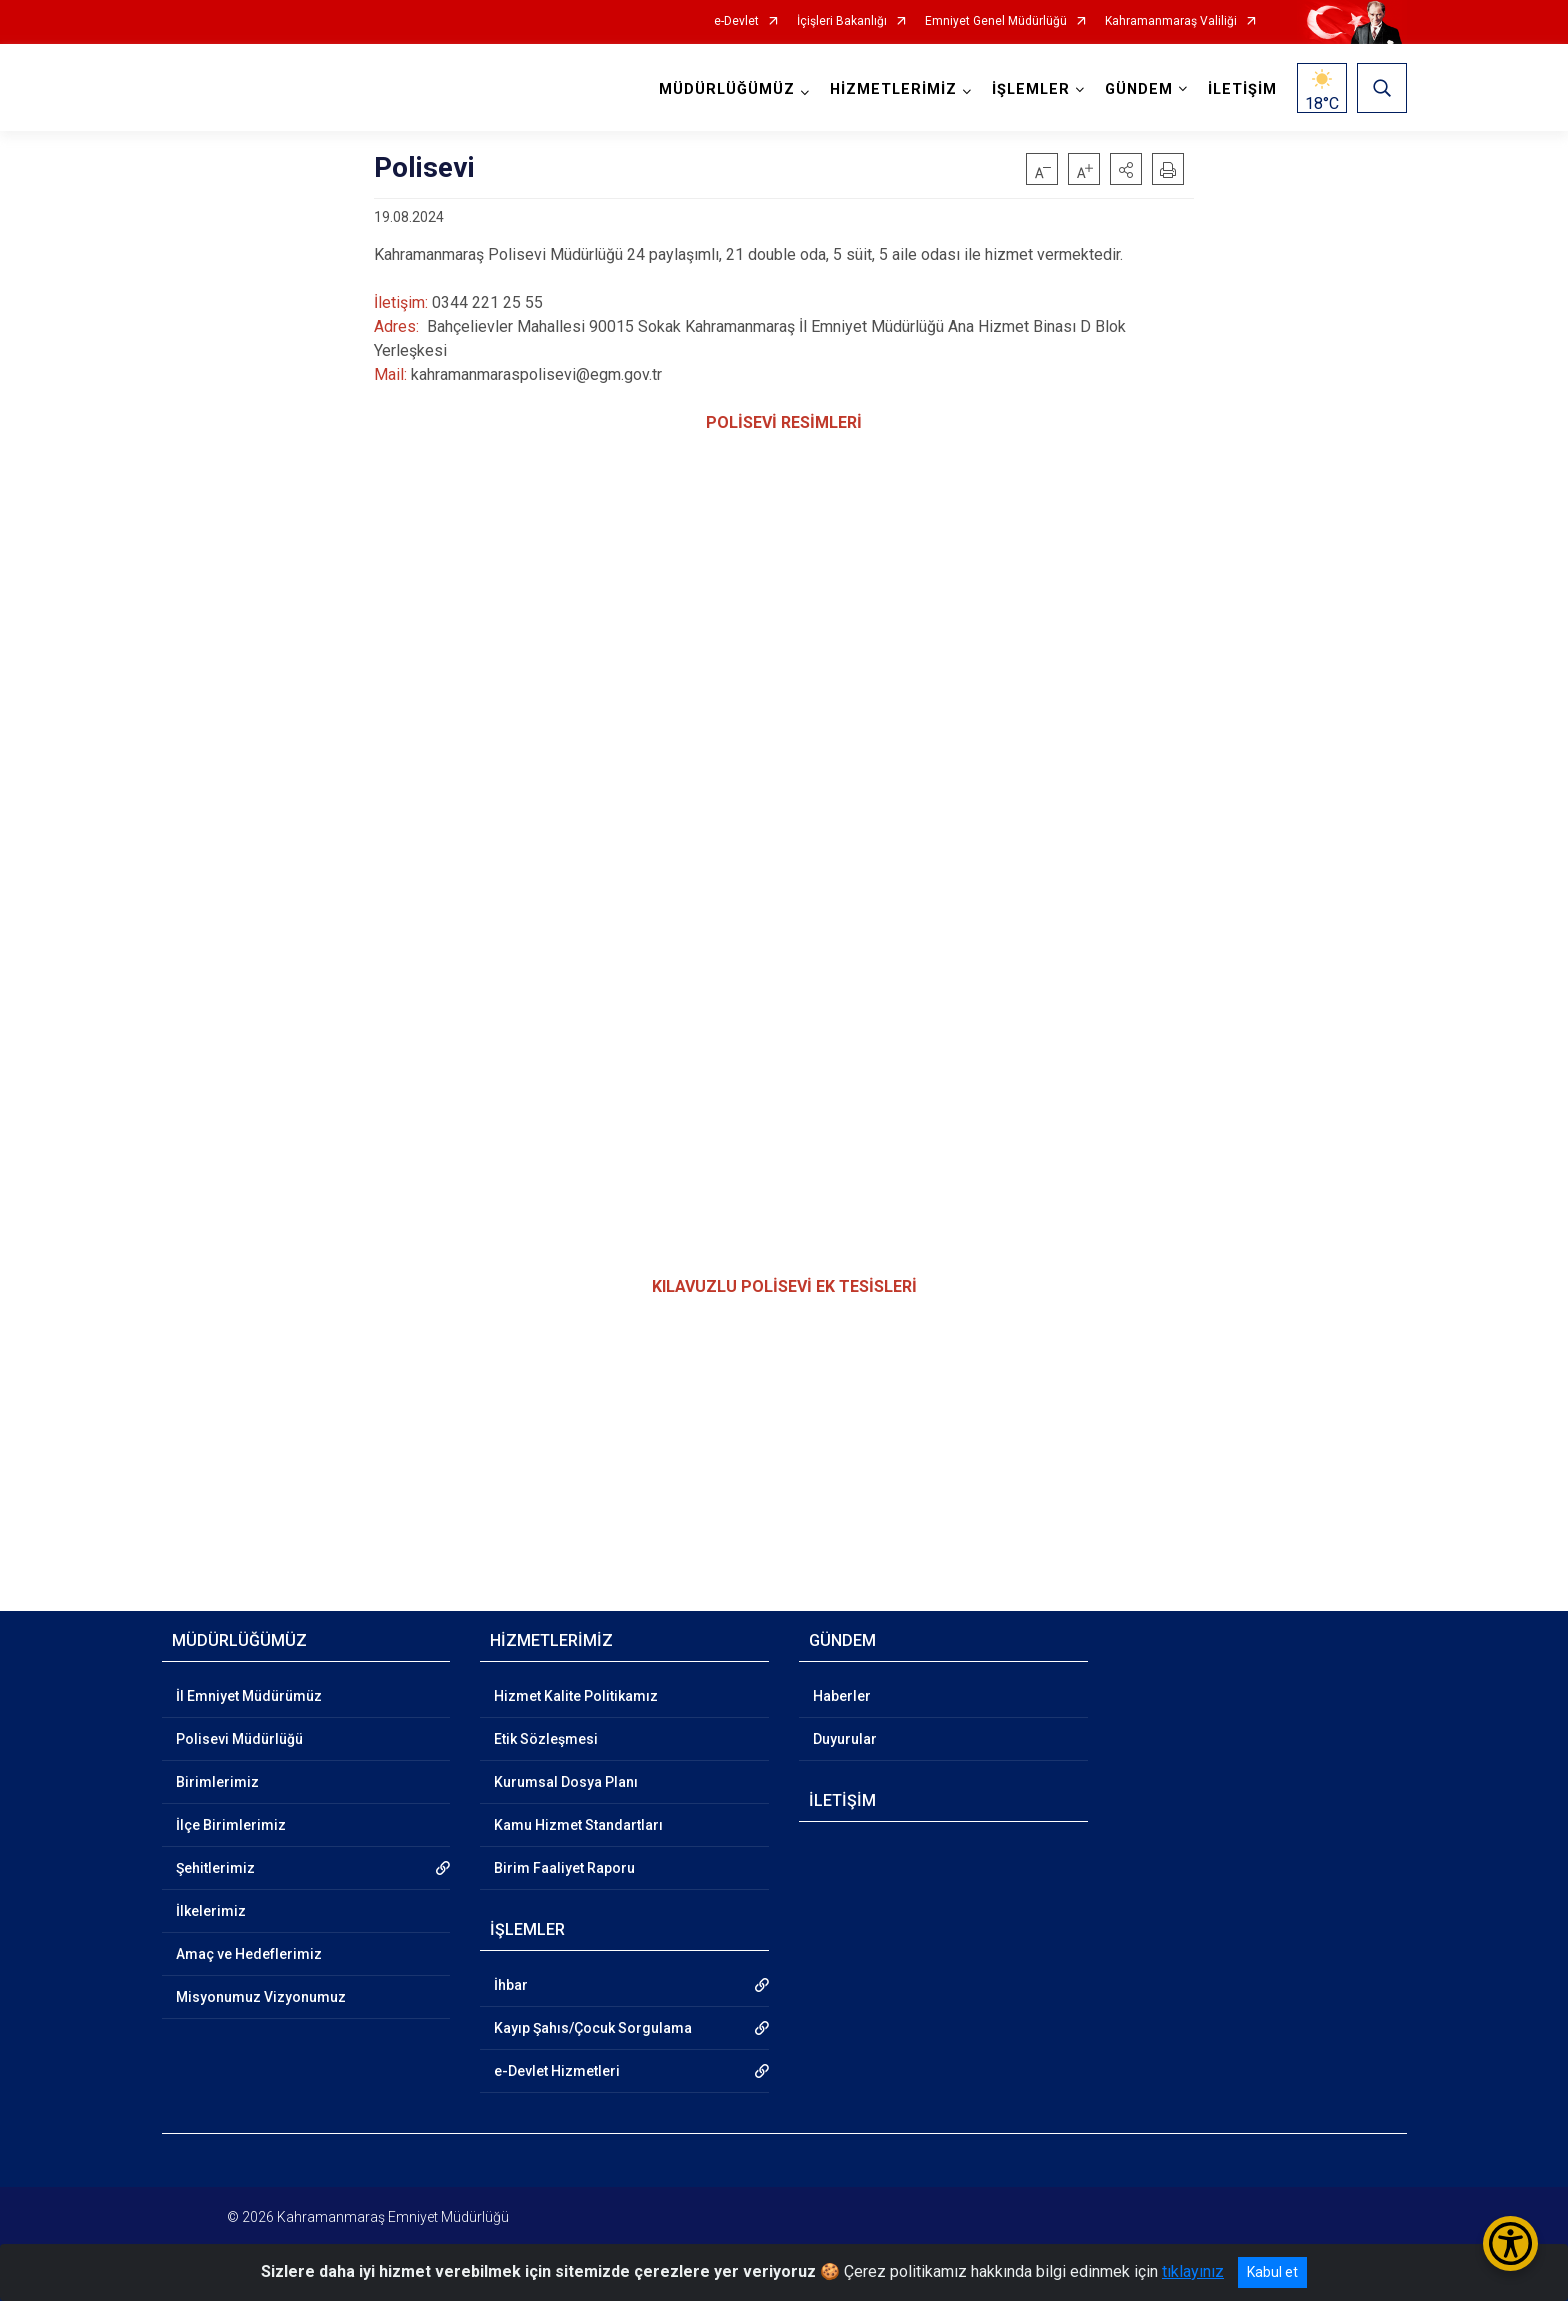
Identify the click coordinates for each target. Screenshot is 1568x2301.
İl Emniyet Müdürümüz (249, 1696)
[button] (1126, 169)
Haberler (842, 1696)
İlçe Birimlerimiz (231, 1825)
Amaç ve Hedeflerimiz (249, 1954)
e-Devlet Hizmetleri (557, 2071)
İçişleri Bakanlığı (842, 21)
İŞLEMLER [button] (1031, 89)
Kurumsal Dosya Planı (566, 1782)
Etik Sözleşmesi (546, 1739)
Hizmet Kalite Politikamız (576, 1696)
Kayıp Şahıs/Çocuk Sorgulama (593, 2028)
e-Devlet (736, 21)
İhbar (511, 1985)
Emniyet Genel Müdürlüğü (996, 21)
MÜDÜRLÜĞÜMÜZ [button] (727, 89)
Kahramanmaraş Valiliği (1171, 21)
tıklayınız (1193, 2271)
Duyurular (845, 1739)
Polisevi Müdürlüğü (239, 1739)
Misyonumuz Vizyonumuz (261, 1997)
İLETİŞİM (1242, 89)
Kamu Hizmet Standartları (578, 1825)
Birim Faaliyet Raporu (564, 1868)
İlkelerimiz (211, 1911)
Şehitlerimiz (215, 1868)
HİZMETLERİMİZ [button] (893, 89)
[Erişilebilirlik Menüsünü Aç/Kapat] (1510, 2243)
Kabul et (1272, 2272)
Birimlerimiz (217, 1782)
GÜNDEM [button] (1139, 89)
